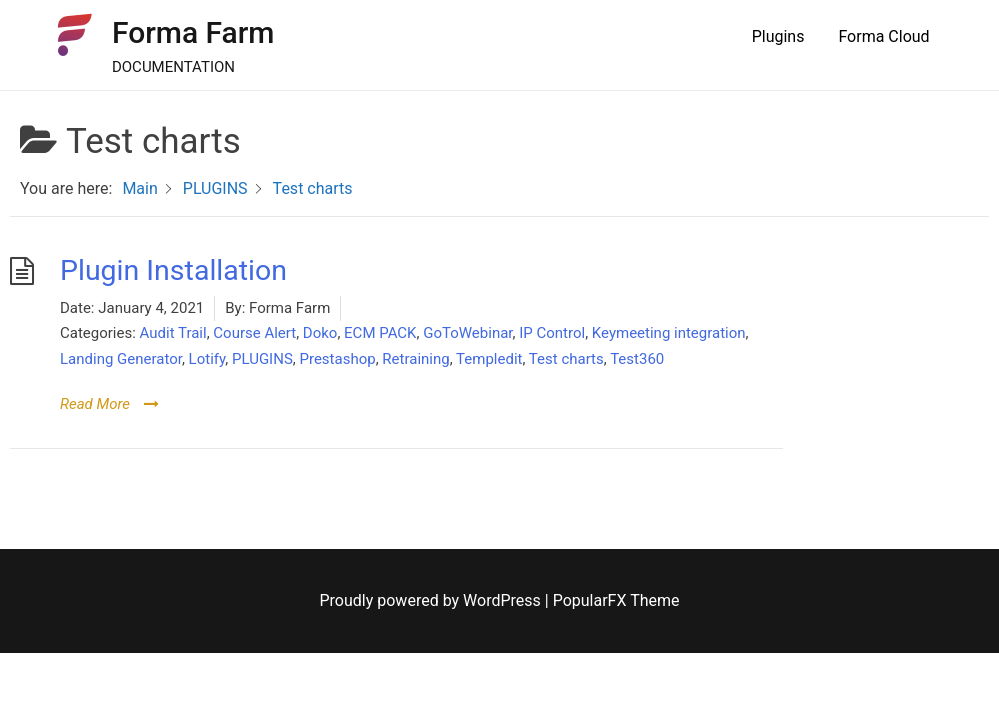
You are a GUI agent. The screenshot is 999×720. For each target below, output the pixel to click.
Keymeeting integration (669, 333)
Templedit (489, 359)
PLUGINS (262, 359)
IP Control (552, 333)
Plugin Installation (173, 270)
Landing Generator (121, 359)
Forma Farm (193, 32)
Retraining (415, 359)
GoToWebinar (467, 333)
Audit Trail (173, 333)
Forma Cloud (883, 36)
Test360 (637, 359)
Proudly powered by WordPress (432, 600)
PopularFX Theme (616, 600)
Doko (320, 333)
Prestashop (337, 359)
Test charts (566, 359)
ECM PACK (380, 333)
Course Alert (254, 333)
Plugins (778, 36)
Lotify (207, 359)
